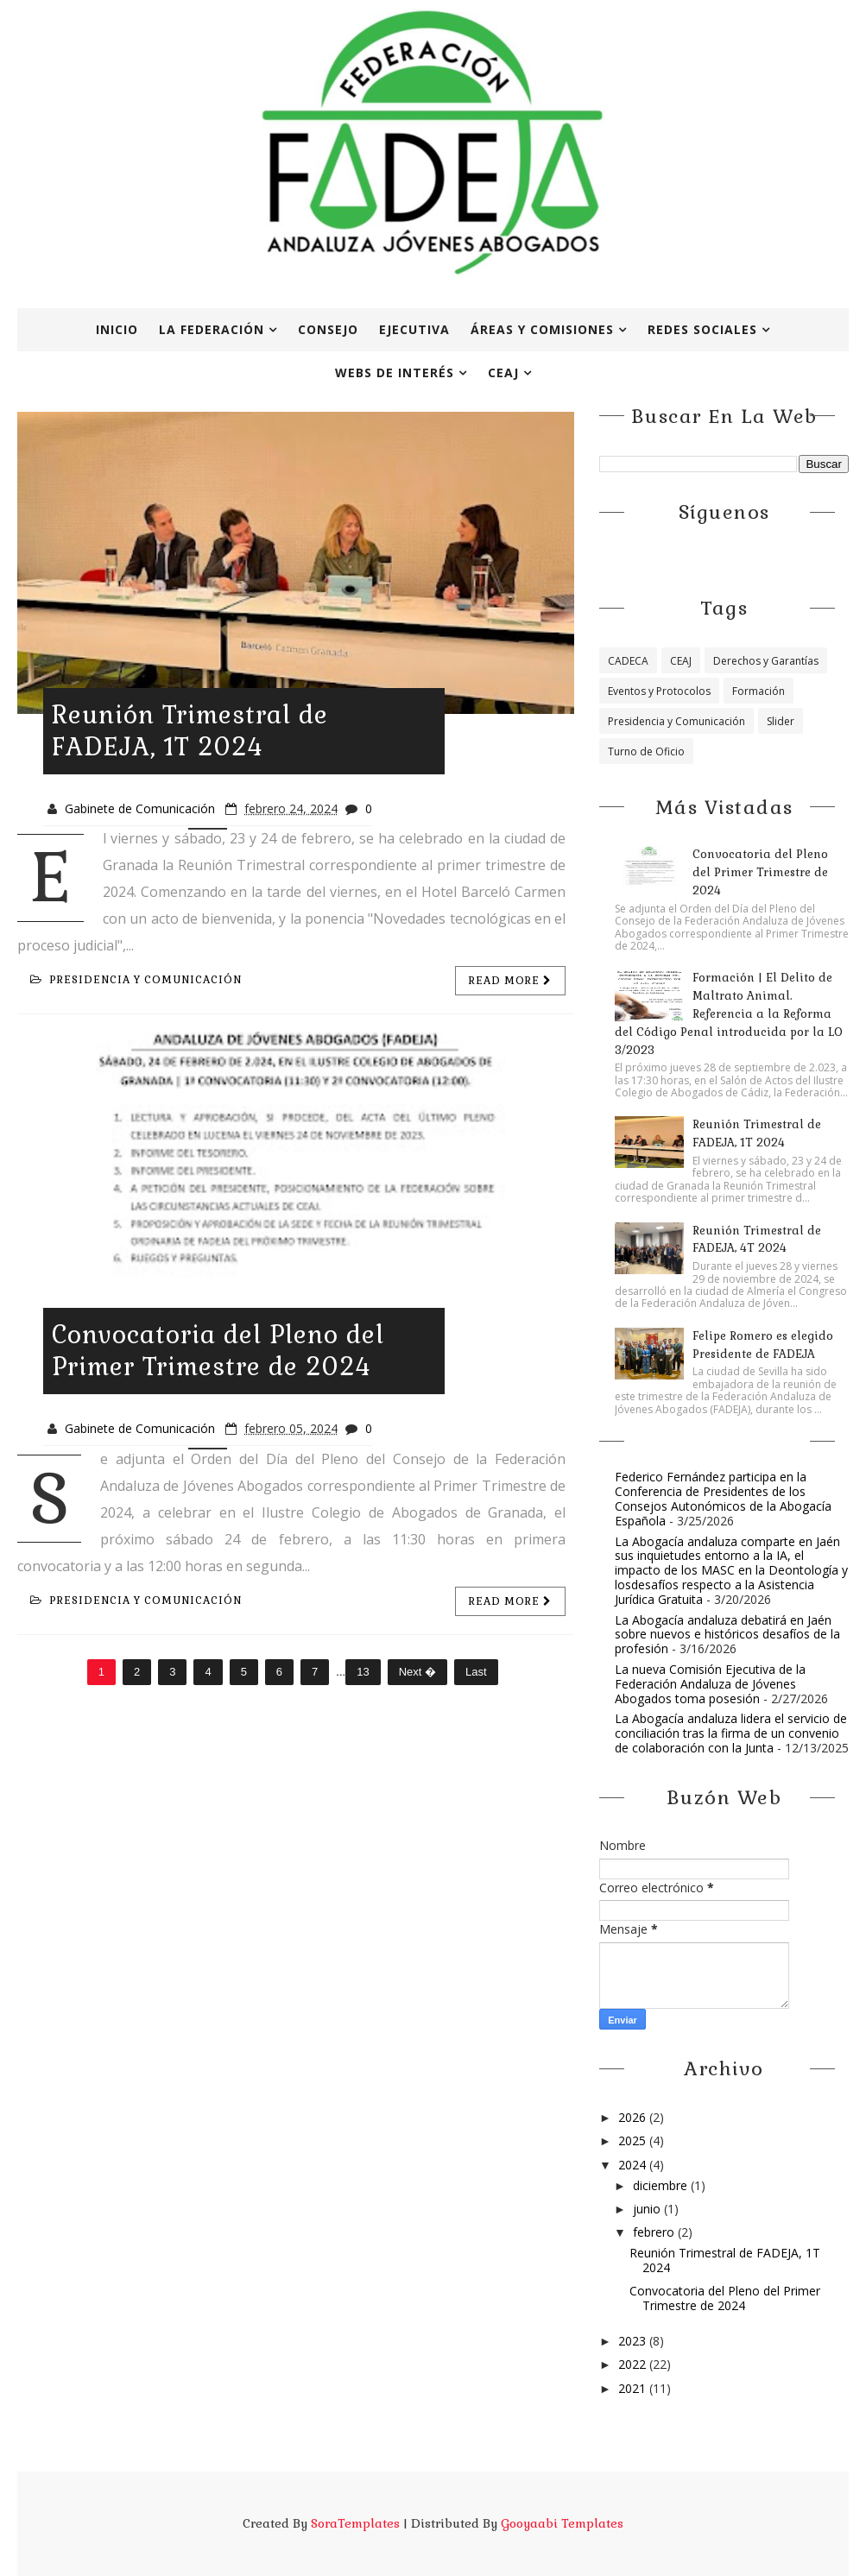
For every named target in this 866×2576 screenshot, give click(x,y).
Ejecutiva (414, 329)
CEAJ (503, 372)
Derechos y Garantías (766, 660)
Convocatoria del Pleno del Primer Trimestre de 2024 (218, 1350)
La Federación (211, 329)
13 (363, 1671)
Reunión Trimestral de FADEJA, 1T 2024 (190, 730)
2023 (633, 2341)
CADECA (628, 660)
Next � (417, 1671)
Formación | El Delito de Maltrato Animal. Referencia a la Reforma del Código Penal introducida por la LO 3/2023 (729, 1013)
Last (476, 1671)
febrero (655, 2232)
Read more (510, 981)
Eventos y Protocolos (659, 691)
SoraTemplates (355, 2523)
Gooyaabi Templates (562, 2523)
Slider (780, 721)
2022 (633, 2364)
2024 (633, 2164)
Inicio (117, 329)
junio (648, 2208)
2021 (633, 2388)
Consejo (328, 329)
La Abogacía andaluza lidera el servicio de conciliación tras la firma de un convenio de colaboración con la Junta (731, 1733)
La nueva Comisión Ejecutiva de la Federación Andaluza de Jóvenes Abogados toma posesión (710, 1684)
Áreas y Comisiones (542, 329)
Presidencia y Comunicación (136, 980)
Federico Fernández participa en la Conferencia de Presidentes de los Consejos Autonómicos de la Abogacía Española (723, 1498)
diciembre (662, 2185)
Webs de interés (394, 372)
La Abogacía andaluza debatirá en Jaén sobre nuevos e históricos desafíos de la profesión (727, 1634)
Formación (758, 691)
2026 (633, 2117)
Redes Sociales (702, 329)
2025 (633, 2140)
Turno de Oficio (646, 751)
